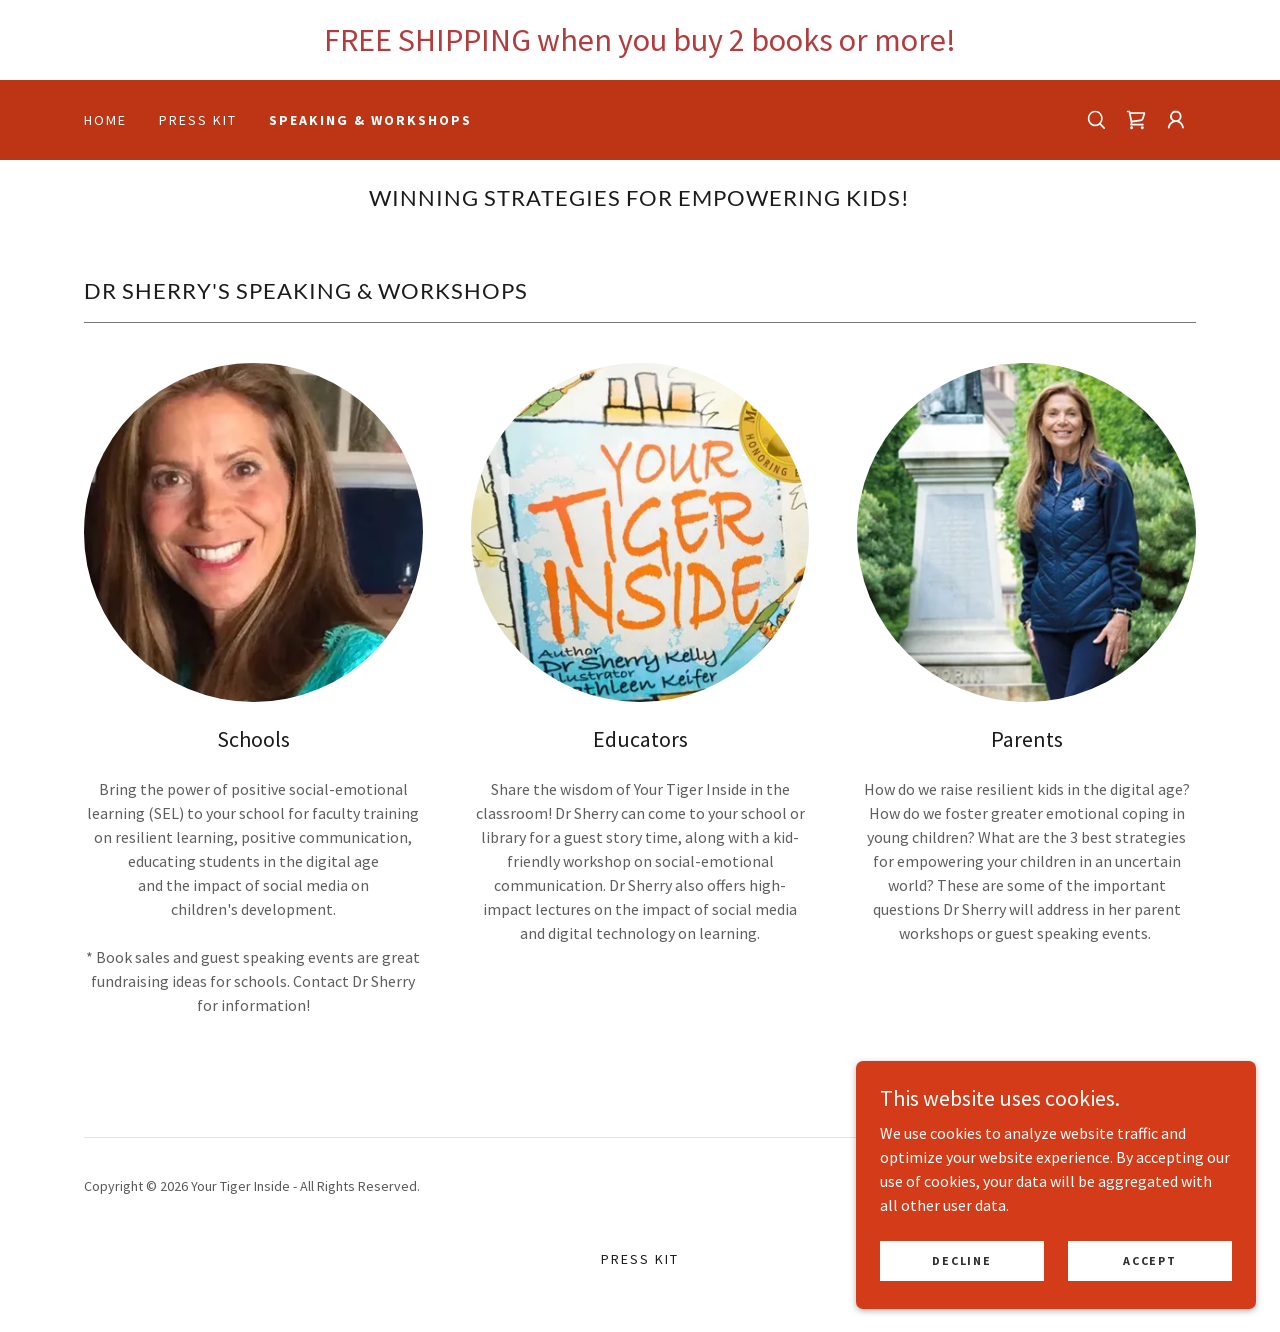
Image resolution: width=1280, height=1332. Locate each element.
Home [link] (105, 120)
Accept (1149, 1273)
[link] (1136, 120)
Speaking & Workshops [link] (370, 120)
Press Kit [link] (198, 120)
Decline (961, 1273)
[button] (1176, 120)
